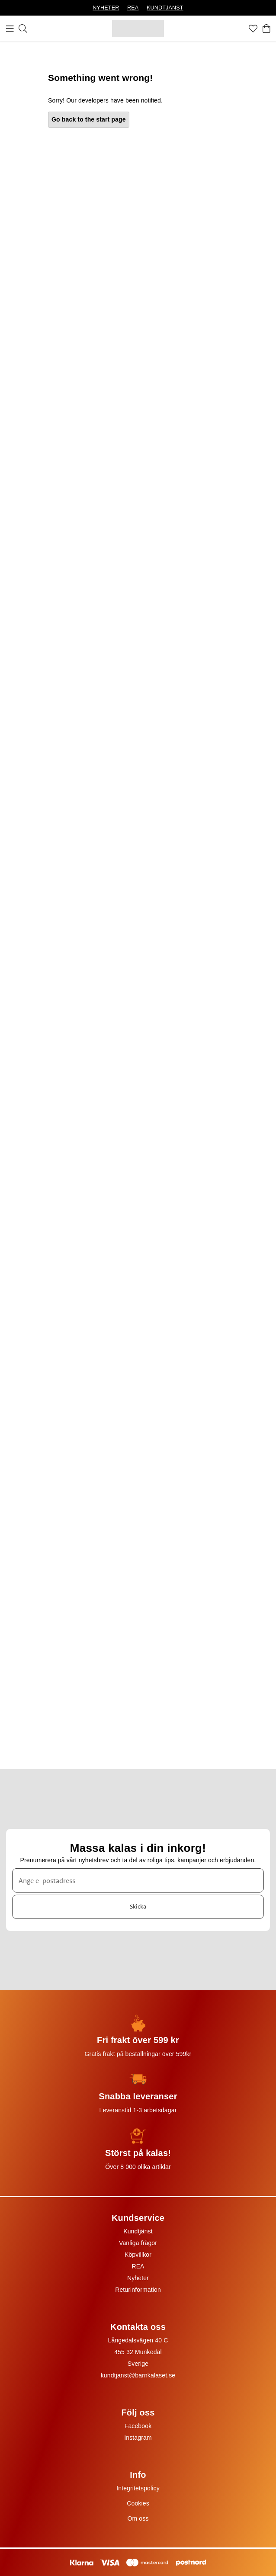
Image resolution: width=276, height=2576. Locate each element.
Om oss (137, 2518)
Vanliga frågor (138, 2242)
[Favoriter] (253, 28)
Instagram (138, 2437)
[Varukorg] (266, 28)
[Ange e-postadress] (138, 1880)
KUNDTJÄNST (165, 8)
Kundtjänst (138, 2231)
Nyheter (138, 2277)
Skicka (138, 1906)
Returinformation (138, 2289)
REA (132, 8)
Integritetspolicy (138, 2488)
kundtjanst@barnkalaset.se (138, 2375)
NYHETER (106, 8)
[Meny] (10, 28)
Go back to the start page (88, 119)
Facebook (138, 2425)
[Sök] (23, 28)
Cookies (138, 2503)
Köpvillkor (138, 2254)
